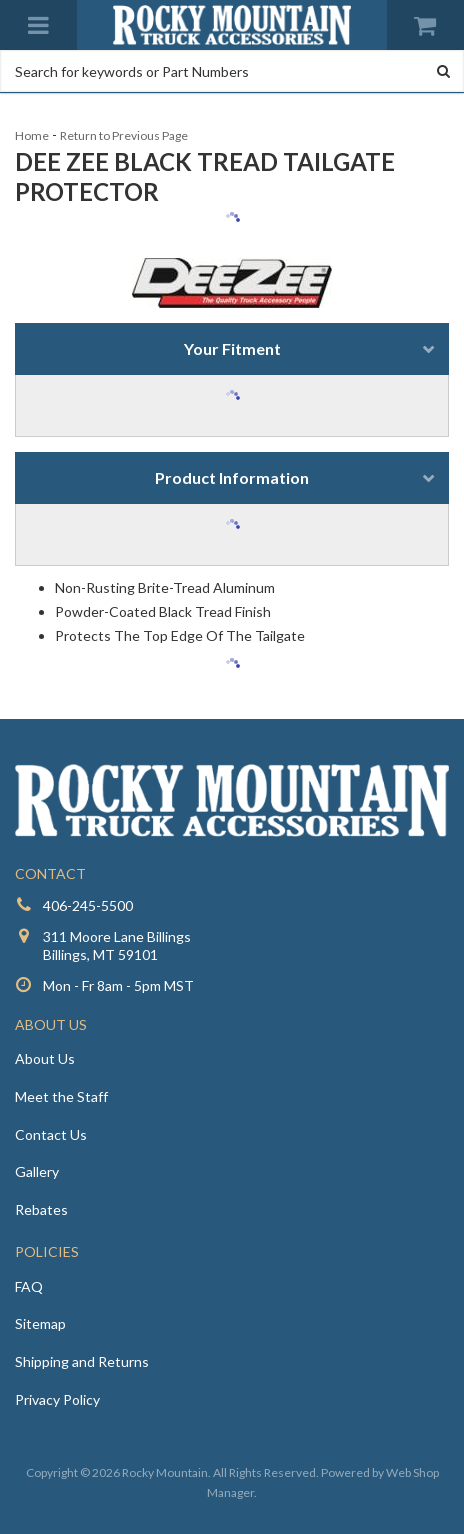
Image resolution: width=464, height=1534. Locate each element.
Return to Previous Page (124, 135)
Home (32, 135)
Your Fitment (232, 348)
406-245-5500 (88, 905)
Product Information (232, 477)
